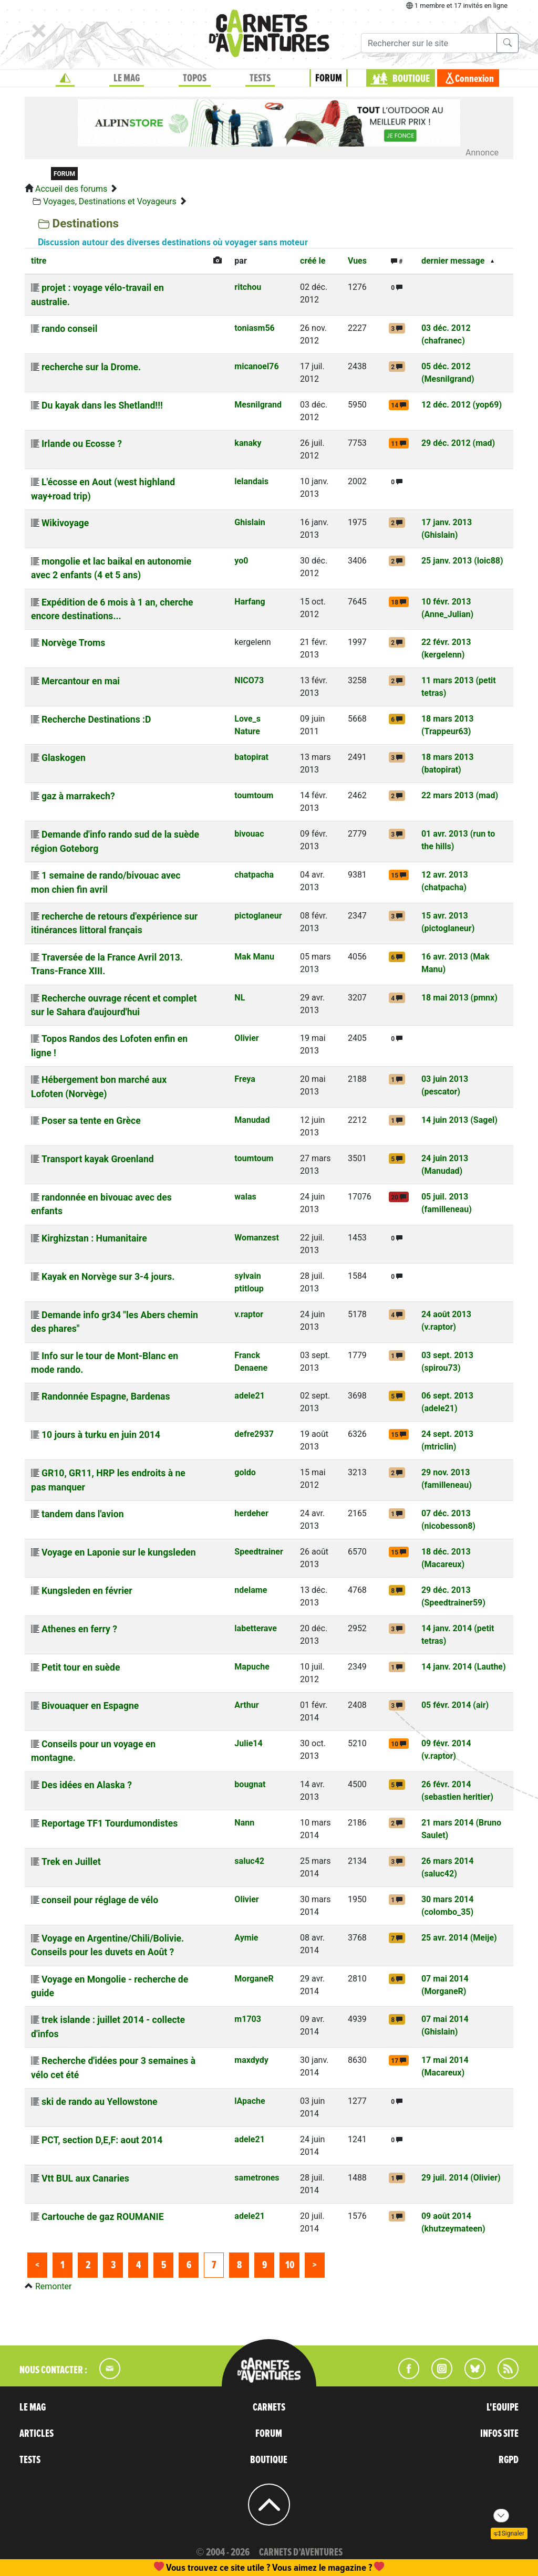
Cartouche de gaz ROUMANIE (103, 2217)
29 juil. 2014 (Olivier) (461, 2178)
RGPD (509, 2460)
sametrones (256, 2178)
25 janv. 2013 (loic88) (462, 561)
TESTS (260, 78)
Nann (244, 1823)
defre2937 (253, 1434)
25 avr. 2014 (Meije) (459, 1938)
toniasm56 (254, 328)
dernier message (452, 261)
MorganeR (253, 1979)
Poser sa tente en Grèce (91, 1120)
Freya (244, 1079)
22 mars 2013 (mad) (459, 795)
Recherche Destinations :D (96, 719)
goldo (244, 1472)
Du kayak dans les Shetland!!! (102, 405)
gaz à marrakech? (78, 796)
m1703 (247, 2019)
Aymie (246, 1938)
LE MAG (126, 78)
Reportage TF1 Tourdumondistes (110, 1823)
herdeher (251, 1513)
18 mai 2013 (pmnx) (459, 998)
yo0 (241, 561)
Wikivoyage (65, 523)
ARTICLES (36, 2433)
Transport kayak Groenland (98, 1159)
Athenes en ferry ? (79, 1629)
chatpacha (254, 875)
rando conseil (69, 329)
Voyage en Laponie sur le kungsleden (119, 1552)
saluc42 (249, 1861)
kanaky (247, 443)
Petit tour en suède (81, 1667)
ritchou (247, 287)
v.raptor (248, 1314)
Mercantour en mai (81, 681)
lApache (249, 2101)
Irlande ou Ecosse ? (82, 444)
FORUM (328, 78)
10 (289, 2265)
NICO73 (249, 680)
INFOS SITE (499, 2433)
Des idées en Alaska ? (87, 1785)
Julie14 (248, 1743)
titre (38, 261)
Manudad (252, 1120)
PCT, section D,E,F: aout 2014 (102, 2140)
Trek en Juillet (71, 1862)
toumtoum (253, 795)
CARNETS (269, 2407)
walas (245, 1197)
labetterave (255, 1628)
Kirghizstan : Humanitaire (94, 1238)
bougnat (249, 1784)
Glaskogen (64, 758)
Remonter (53, 2286)
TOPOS (194, 78)
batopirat (251, 757)
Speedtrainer (258, 1552)
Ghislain (249, 522)
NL (239, 998)
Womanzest (256, 1238)
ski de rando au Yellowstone (100, 2102)
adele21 (249, 1396)
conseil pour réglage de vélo (100, 1900)
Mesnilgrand (258, 405)
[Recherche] (429, 43)
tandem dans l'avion (83, 1514)
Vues (357, 261)
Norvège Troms (73, 643)
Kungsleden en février (87, 1591)
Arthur (246, 1705)
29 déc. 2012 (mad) (458, 443)
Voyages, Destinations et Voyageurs (110, 201)
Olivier (246, 1038)
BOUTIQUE (411, 79)
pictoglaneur (258, 916)
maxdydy (251, 2060)
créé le (312, 261)
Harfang (249, 602)
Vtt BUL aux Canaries (85, 2178)
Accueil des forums (71, 189)
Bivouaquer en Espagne (90, 1706)
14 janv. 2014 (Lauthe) (463, 1667)
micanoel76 (256, 366)
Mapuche (251, 1667)
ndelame (250, 1590)
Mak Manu (254, 957)
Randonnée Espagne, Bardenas (106, 1396)
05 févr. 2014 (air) (455, 1705)
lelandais (251, 481)
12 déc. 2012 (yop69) (461, 405)
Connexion (474, 79)
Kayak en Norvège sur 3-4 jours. (108, 1276)
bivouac (249, 834)
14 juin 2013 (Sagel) (459, 1120)
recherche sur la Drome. (91, 367)
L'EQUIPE (503, 2407)
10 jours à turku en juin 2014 (101, 1435)
